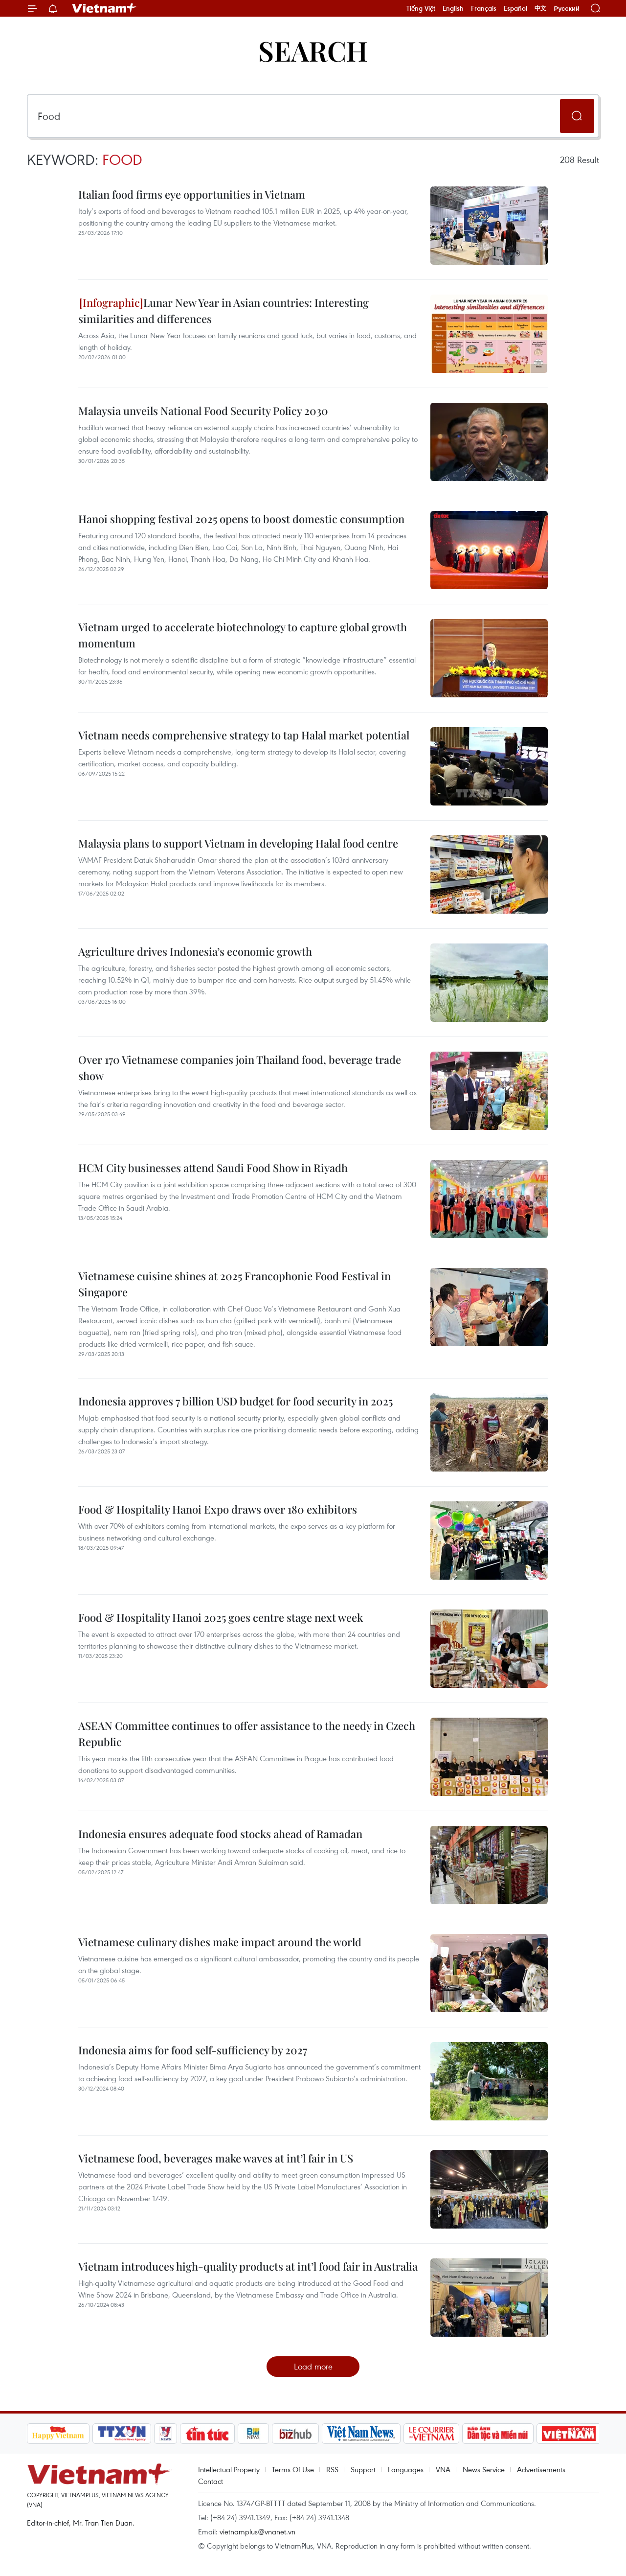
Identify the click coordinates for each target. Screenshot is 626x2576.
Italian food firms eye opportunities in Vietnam (191, 194)
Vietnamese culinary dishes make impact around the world (219, 1941)
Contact (210, 2481)
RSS (332, 2469)
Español (515, 8)
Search (313, 50)
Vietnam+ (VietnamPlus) (104, 8)
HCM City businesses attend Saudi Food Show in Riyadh (213, 1167)
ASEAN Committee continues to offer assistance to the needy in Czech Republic (246, 1733)
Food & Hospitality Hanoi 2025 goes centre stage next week (220, 1617)
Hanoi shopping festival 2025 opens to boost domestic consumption (241, 518)
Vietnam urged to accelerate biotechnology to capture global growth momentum (242, 635)
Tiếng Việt (420, 8)
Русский (567, 8)
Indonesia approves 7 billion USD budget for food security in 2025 (235, 1401)
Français (483, 8)
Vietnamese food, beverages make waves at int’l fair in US (215, 2158)
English (453, 8)
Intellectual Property (229, 2469)
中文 (540, 8)
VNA (443, 2469)
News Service (484, 2469)
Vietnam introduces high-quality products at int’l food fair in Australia (248, 2266)
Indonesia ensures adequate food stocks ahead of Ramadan (220, 1833)
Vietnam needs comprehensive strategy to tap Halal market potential (243, 735)
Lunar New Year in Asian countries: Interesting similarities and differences (223, 310)
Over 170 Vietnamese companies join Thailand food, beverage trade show (239, 1067)
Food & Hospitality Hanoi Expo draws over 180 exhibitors (217, 1509)
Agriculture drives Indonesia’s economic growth (195, 951)
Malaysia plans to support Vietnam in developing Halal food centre (238, 843)
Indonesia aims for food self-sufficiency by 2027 (192, 2050)
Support (363, 2469)
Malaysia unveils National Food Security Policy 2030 (203, 410)
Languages (406, 2469)
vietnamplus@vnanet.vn (257, 2531)
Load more (313, 2366)
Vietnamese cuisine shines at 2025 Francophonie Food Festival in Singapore (234, 1283)
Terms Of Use (293, 2469)
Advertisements (541, 2469)
